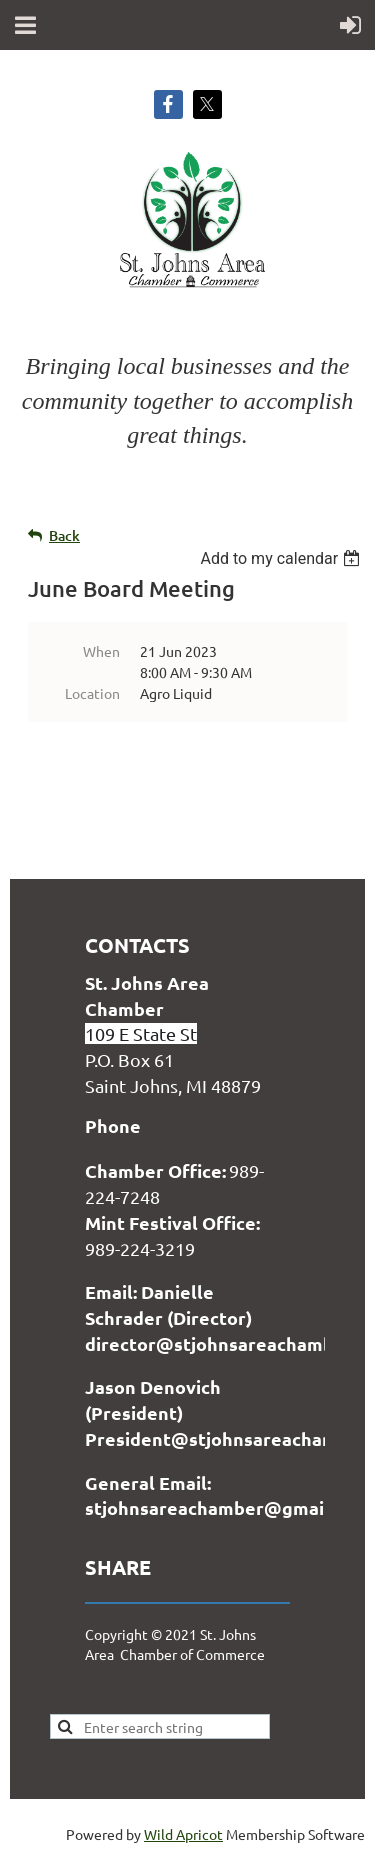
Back (64, 535)
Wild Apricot (183, 1834)
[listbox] (282, 558)
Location (92, 693)
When (101, 651)
